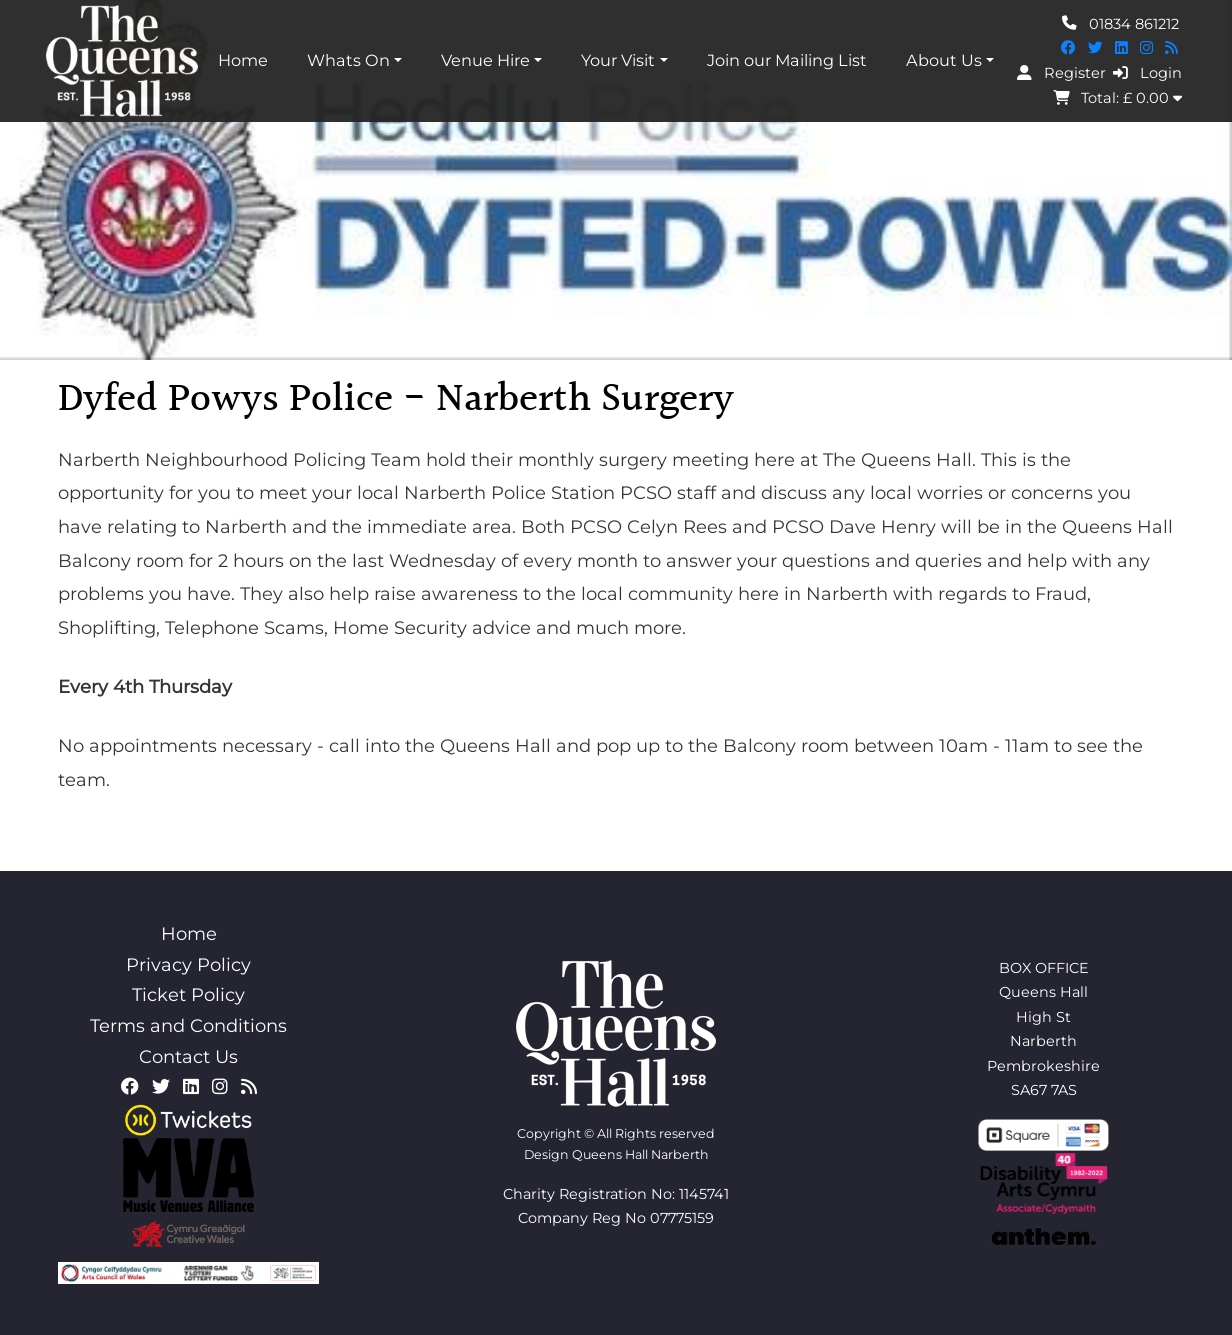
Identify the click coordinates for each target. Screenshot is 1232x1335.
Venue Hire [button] (485, 60)
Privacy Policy (188, 965)
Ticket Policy (188, 995)
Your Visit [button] (618, 60)
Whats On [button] (348, 60)
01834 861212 (1120, 23)
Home (243, 60)
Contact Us (188, 1057)
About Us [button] (944, 60)
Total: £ (1117, 98)
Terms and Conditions (188, 1026)
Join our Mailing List (787, 60)
